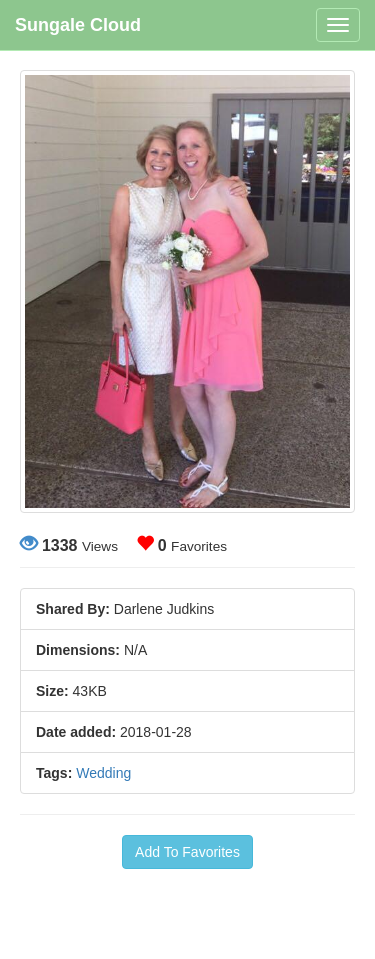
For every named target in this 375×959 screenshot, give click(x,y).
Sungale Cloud (78, 25)
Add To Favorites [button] (187, 852)
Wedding (103, 773)
